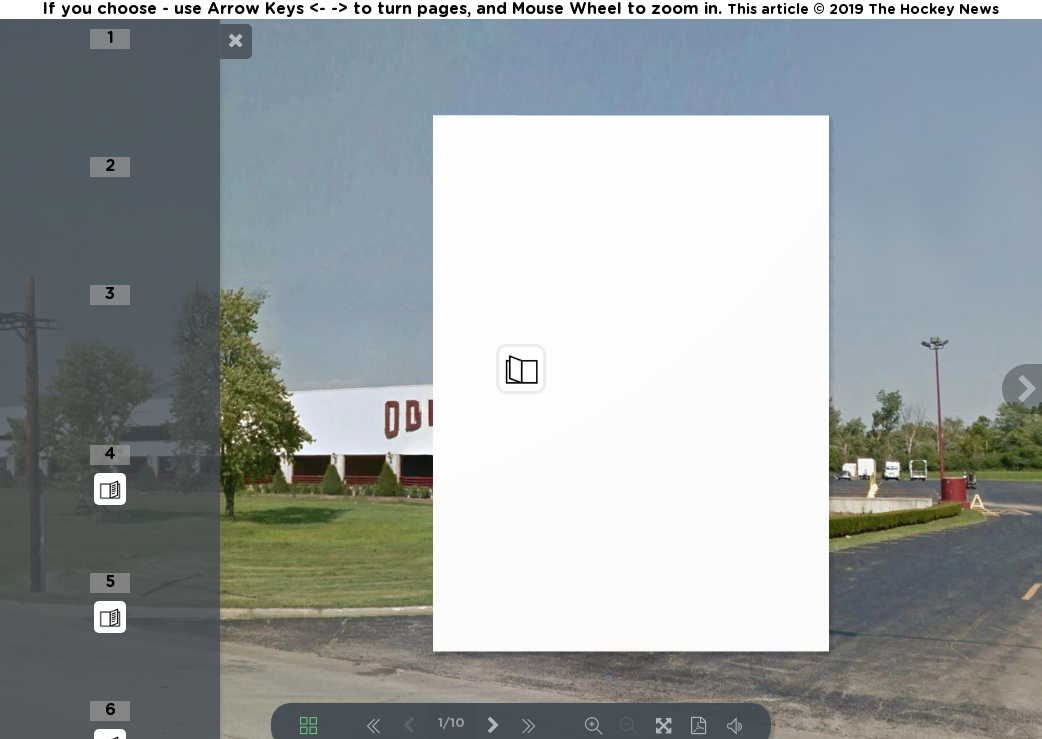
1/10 (451, 723)
